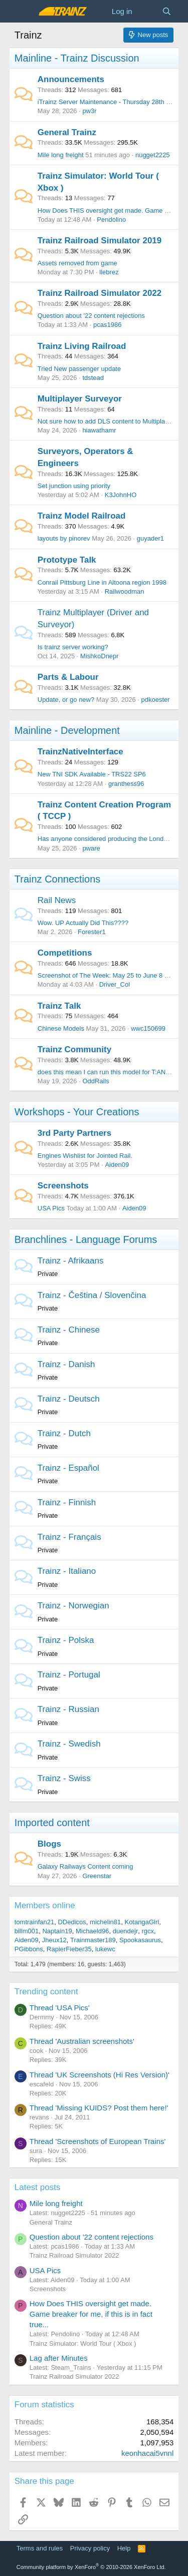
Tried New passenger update (79, 368)
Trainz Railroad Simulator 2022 (100, 293)
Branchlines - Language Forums (86, 1239)
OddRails (95, 1081)
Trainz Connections (58, 879)
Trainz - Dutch (64, 1433)
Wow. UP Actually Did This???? (83, 923)
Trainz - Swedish (69, 1744)
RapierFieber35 (69, 1949)
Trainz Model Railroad (82, 516)
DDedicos (72, 1922)
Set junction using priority (74, 486)
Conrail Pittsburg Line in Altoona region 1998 (102, 582)
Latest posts (38, 2187)
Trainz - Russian (68, 1709)
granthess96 (126, 783)
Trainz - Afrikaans (71, 1260)
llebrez (108, 272)
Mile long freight (61, 155)
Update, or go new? (66, 699)
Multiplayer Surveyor (80, 398)
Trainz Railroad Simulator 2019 (100, 240)
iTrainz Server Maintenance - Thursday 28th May (108, 102)
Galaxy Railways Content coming (85, 1866)
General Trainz (67, 132)
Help (124, 2548)
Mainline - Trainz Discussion (77, 58)
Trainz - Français (69, 1537)
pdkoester (155, 699)
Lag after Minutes (59, 2358)
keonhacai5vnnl (147, 2453)
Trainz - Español (68, 1468)
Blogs (49, 1844)
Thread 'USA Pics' (60, 2007)
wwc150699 (148, 1028)
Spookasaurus (140, 1940)
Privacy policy (90, 2548)
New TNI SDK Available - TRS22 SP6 (92, 774)
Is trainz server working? (73, 647)
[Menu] (23, 12)
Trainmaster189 (93, 1940)
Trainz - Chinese (69, 1330)
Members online (45, 1905)
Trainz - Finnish (67, 1502)
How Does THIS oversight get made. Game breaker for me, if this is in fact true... (91, 2314)
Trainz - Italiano (67, 1571)
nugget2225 (152, 155)
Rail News (57, 900)
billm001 (27, 1931)
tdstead (93, 377)
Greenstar (96, 1876)
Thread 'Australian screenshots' (82, 2041)
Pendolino (111, 219)
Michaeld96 (92, 1931)
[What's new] (147, 11)
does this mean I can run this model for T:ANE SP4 (111, 1072)
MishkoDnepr (99, 656)
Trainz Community (74, 1049)
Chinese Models (61, 1028)
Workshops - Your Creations (77, 1111)
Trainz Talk (59, 1006)
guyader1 (150, 538)
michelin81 (105, 1922)
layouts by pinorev (64, 538)
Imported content (52, 1822)
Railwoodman (124, 591)
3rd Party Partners (74, 1133)
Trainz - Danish (66, 1364)
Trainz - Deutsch (69, 1399)
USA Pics (51, 1208)
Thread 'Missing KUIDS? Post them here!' (99, 2107)
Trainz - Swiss (64, 1778)
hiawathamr (99, 430)
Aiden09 (117, 1164)
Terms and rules (40, 2548)
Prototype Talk (67, 560)
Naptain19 (57, 1931)
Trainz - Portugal (69, 1674)
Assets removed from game (77, 263)
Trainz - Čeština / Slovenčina (92, 1295)
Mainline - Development (67, 730)
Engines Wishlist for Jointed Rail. (85, 1155)
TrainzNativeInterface (80, 751)
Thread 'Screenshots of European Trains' (98, 2141)
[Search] (166, 11)
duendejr (125, 1931)
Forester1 (92, 932)
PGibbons (29, 1949)
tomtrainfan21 (35, 1922)
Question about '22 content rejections (91, 315)
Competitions (65, 953)
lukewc (105, 1949)
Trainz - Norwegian (73, 1605)
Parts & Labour (68, 677)
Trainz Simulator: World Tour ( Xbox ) (83, 2343)
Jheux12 (54, 1940)
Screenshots (63, 1185)
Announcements (71, 79)
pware (91, 848)
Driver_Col (114, 984)
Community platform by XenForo (91, 2567)
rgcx (148, 1931)
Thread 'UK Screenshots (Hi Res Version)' (99, 2074)
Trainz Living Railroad (82, 346)
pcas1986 (107, 324)
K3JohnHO (121, 495)
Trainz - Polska (66, 1640)
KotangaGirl (141, 1922)
